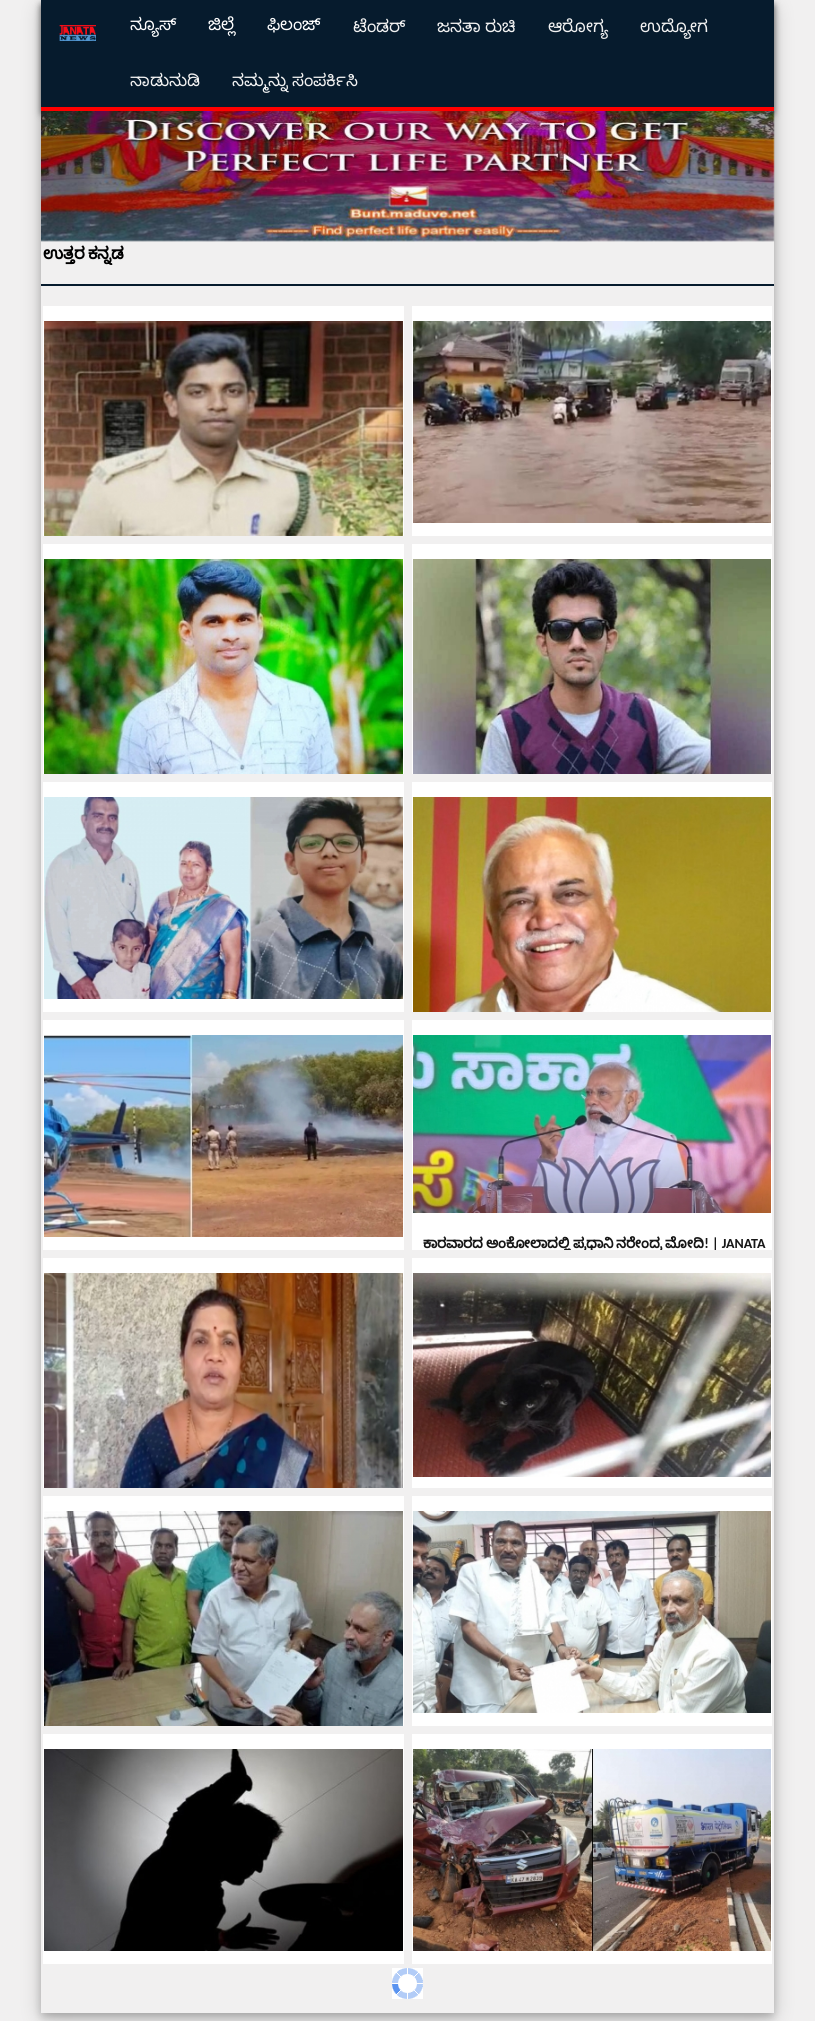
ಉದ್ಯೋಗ (674, 26)
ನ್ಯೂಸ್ (153, 24)
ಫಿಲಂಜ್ (294, 24)
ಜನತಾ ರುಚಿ (476, 26)
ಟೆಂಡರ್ (379, 26)
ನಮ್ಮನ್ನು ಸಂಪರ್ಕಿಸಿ (295, 80)
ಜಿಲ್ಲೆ (221, 24)
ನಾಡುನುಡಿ (165, 80)
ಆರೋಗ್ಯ (578, 26)
